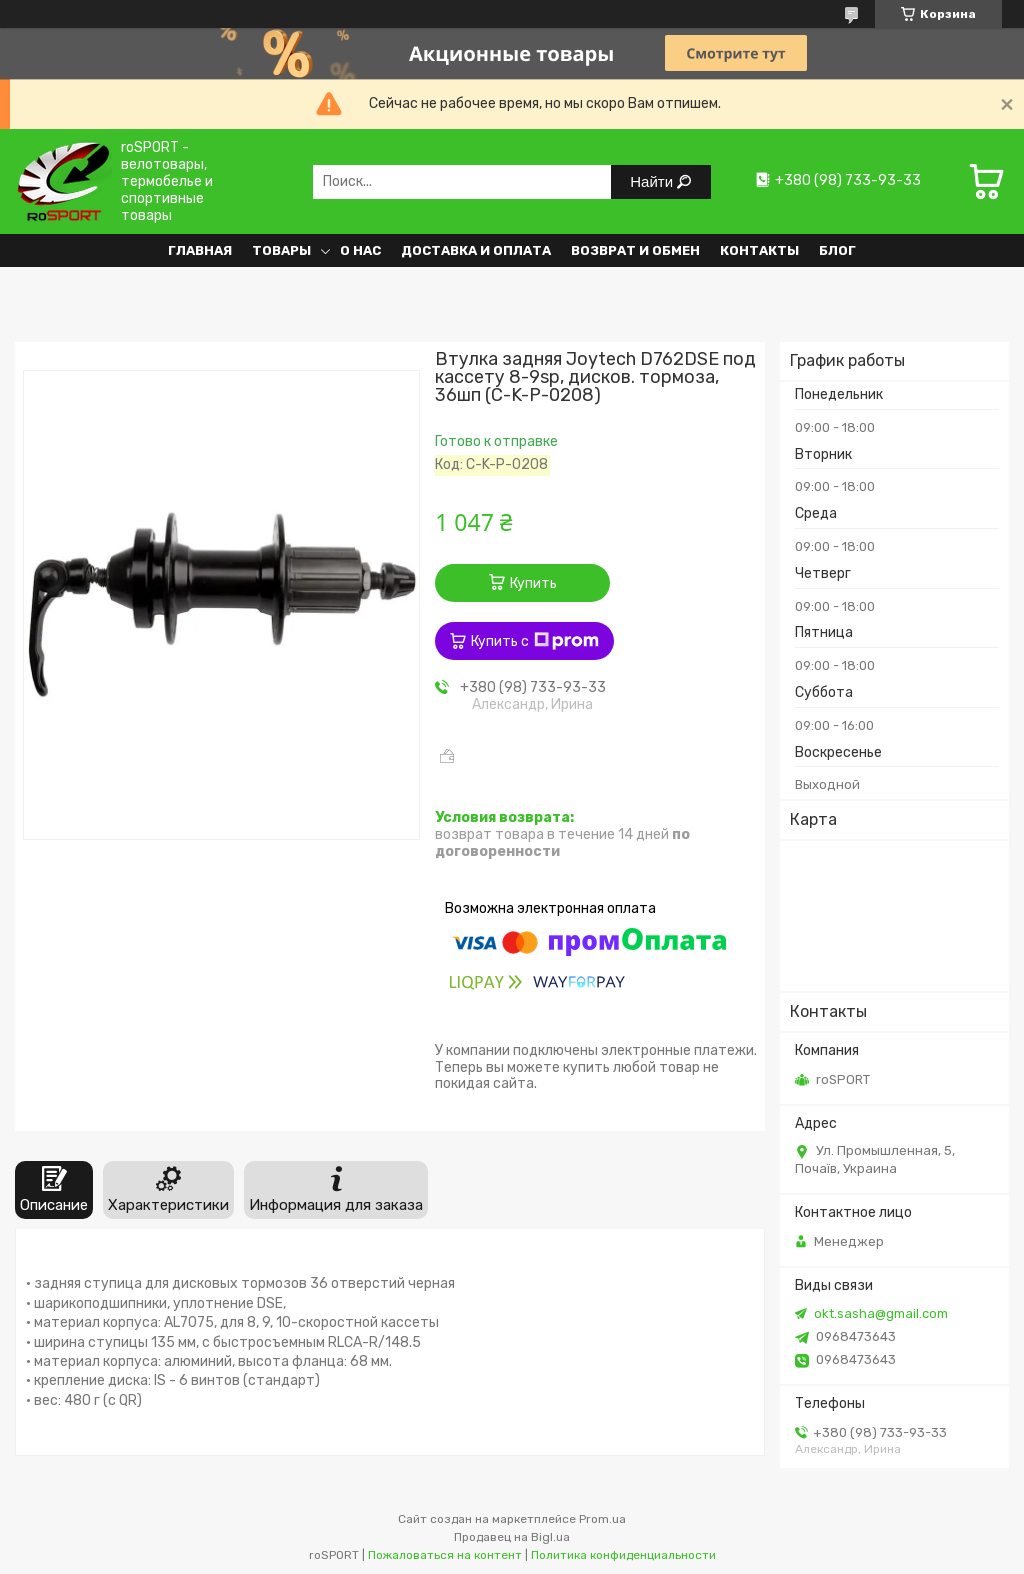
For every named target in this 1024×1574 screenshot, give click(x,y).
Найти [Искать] (653, 181)
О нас (360, 250)
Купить (533, 583)
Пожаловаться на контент (445, 1555)
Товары (281, 250)
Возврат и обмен (635, 250)
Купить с (535, 641)
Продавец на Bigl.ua (512, 1537)
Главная (200, 250)
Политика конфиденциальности (623, 1555)
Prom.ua (602, 1519)
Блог (837, 250)
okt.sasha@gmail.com (881, 1313)
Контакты (759, 250)
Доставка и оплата (476, 250)
